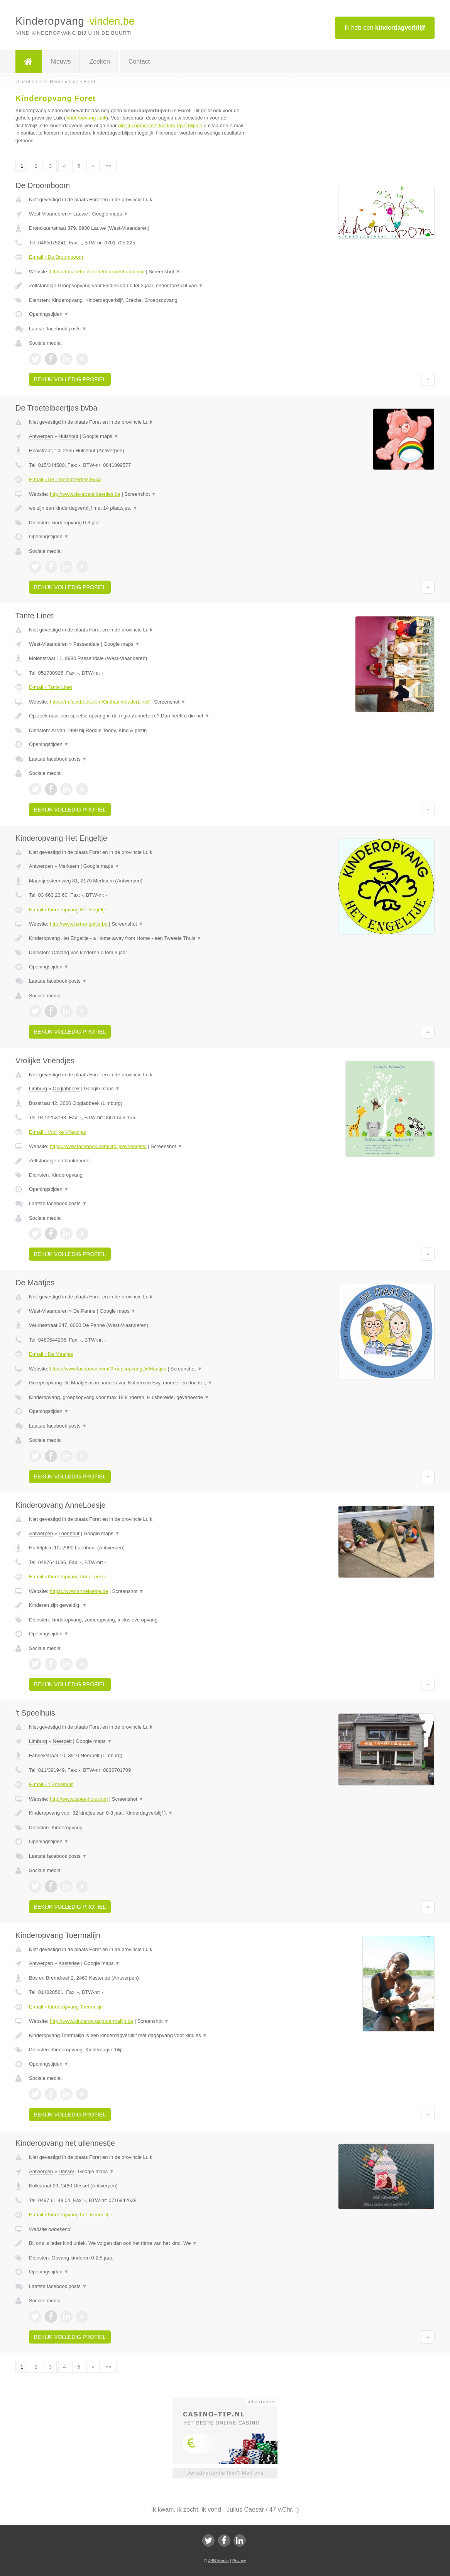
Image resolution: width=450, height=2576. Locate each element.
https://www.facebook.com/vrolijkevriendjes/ (98, 1146)
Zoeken (99, 61)
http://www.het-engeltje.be (79, 924)
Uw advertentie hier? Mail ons (225, 2473)
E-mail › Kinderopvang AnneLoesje (67, 1576)
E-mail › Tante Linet (50, 687)
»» (108, 166)
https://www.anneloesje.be (79, 1591)
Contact (139, 61)
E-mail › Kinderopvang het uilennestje (70, 2214)
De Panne (84, 1311)
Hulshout (68, 436)
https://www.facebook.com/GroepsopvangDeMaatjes (108, 1369)
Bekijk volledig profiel (70, 379)
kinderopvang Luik (86, 118)
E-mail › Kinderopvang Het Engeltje (68, 910)
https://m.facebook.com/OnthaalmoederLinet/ (100, 702)
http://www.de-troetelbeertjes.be (85, 494)
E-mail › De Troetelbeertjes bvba (65, 479)
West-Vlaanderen (48, 214)
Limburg (38, 1088)
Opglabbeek (66, 1088)
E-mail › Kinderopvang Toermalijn (66, 2007)
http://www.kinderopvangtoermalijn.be (91, 2021)
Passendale (86, 644)
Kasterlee (69, 1963)
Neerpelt (61, 1741)
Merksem (69, 866)
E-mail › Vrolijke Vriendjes (57, 1132)
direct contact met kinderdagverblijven (160, 125)
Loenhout (69, 1533)
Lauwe (80, 214)
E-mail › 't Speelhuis (51, 1784)
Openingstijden (49, 314)
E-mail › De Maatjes (51, 1354)
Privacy (239, 2560)
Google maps (110, 214)
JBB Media (218, 2560)
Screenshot (164, 271)
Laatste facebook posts (58, 329)
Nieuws (61, 61)
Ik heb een (385, 27)
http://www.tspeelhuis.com (79, 1799)
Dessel (66, 2171)
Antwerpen (41, 436)
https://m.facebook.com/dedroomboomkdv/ (97, 271)
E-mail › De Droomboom (56, 257)
